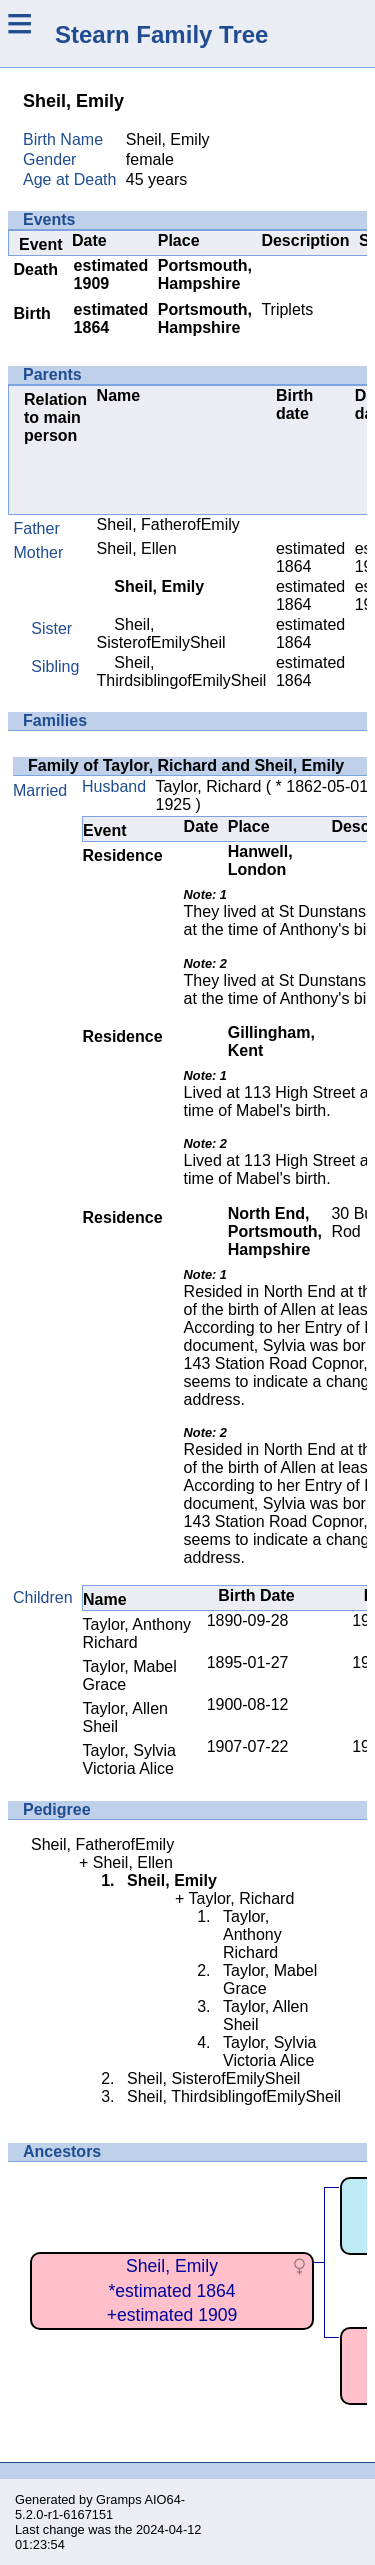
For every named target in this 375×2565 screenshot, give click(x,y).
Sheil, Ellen (137, 548)
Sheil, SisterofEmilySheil (161, 633)
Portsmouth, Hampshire (205, 274)
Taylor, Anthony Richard (137, 1633)
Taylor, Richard (209, 786)
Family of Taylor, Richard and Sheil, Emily (186, 765)
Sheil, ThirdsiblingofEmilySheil (182, 671)
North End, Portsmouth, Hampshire (275, 1231)
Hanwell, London (260, 860)
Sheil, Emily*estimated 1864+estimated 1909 (172, 2290)
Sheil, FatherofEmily (168, 524)
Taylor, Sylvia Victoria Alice (129, 1759)
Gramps (119, 2499)
